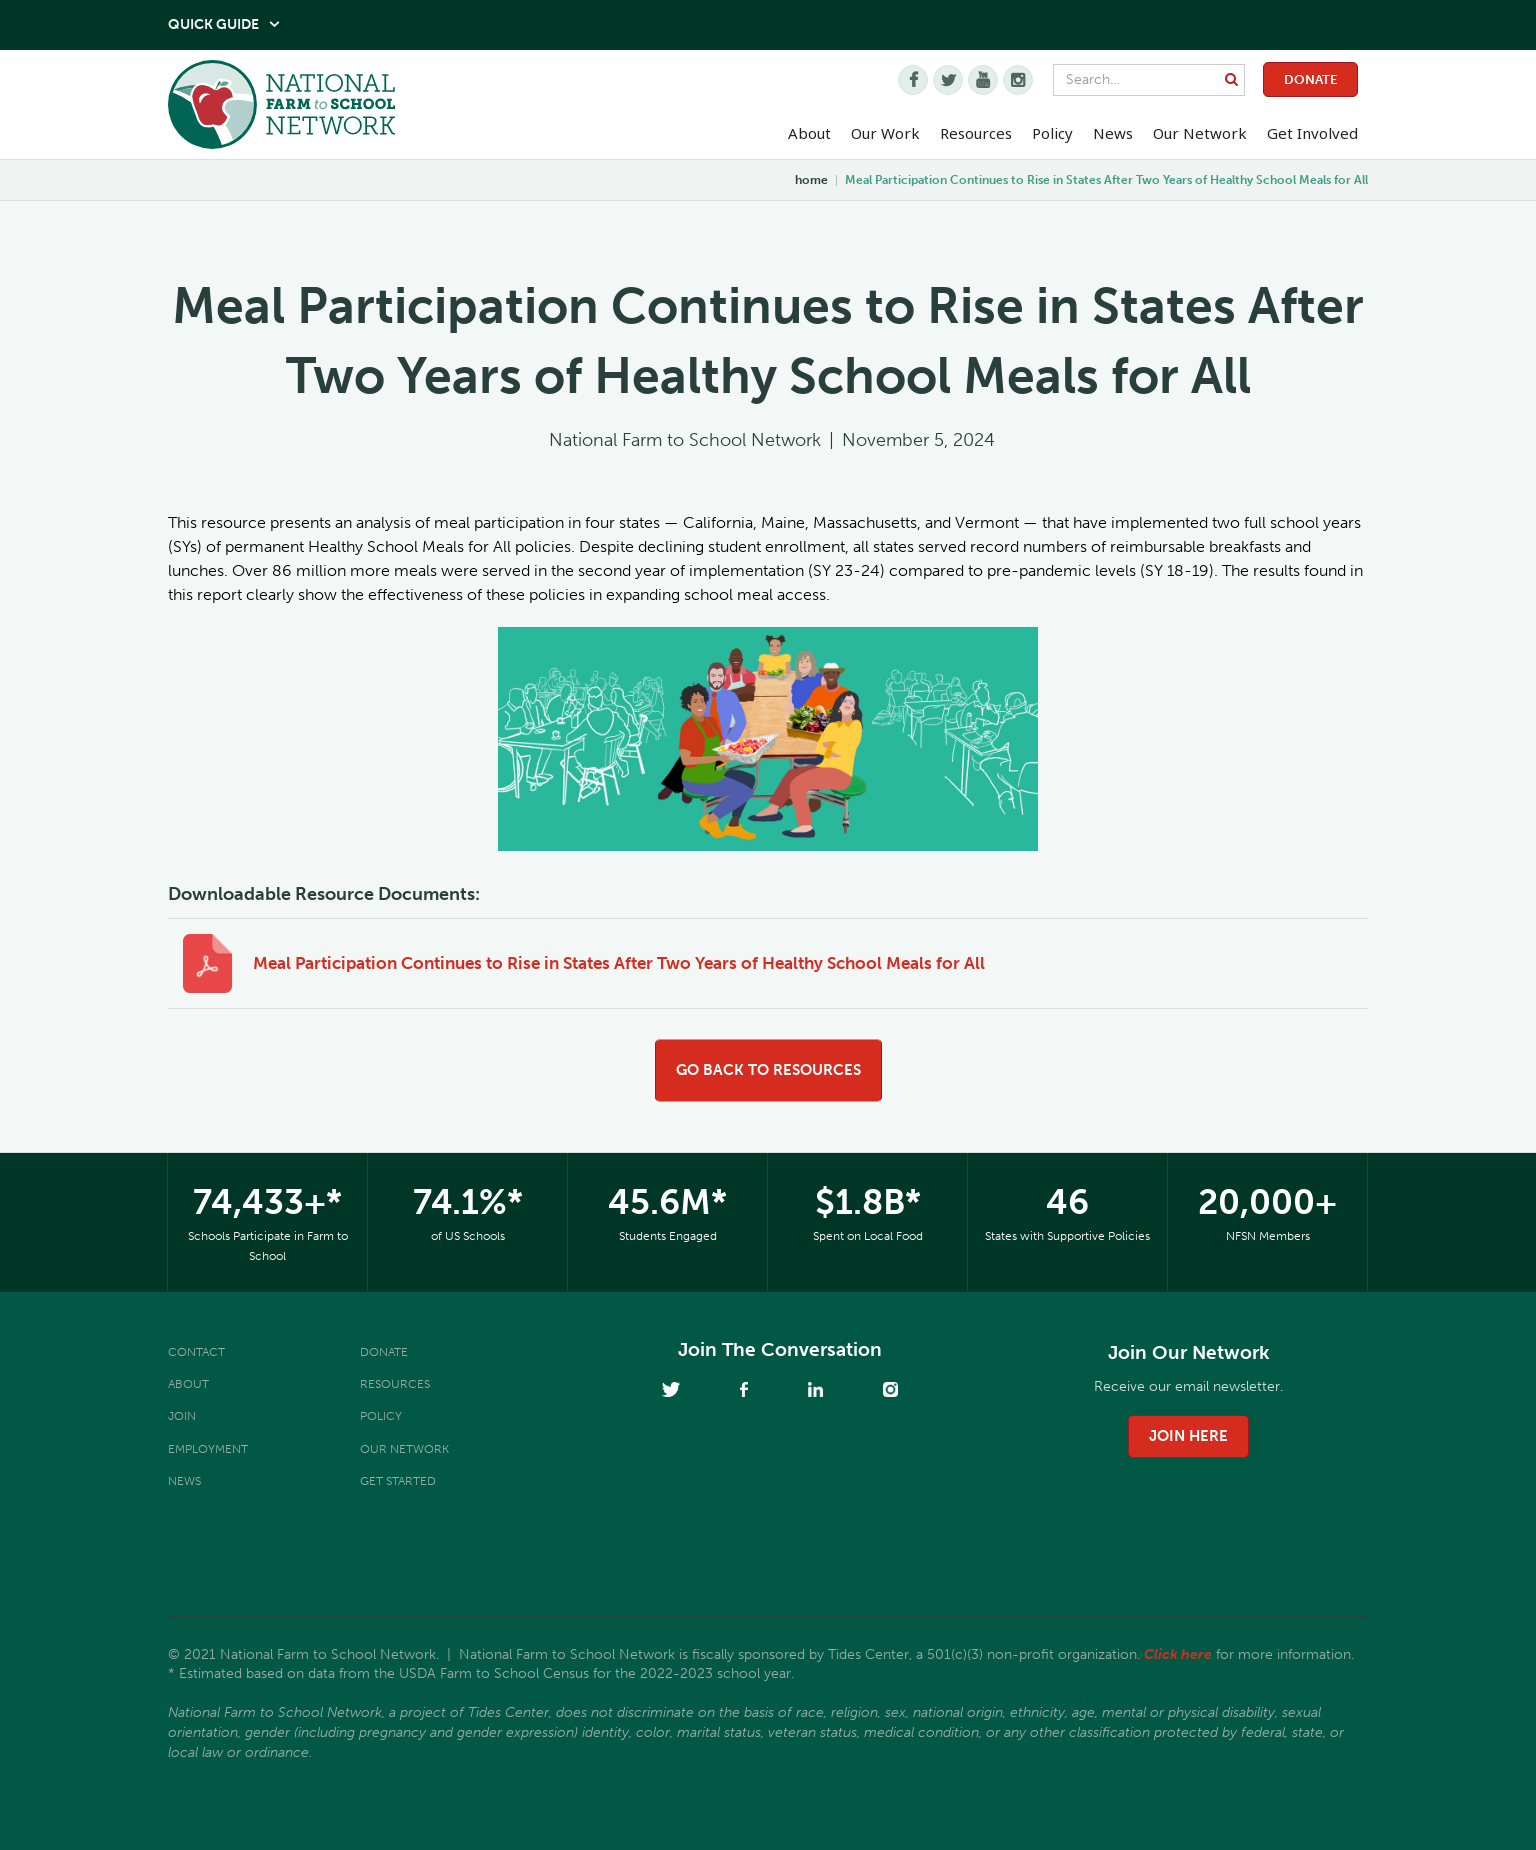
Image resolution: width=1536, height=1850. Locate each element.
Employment (208, 1449)
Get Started (398, 1481)
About (188, 1384)
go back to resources (768, 1070)
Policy (381, 1416)
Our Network (1200, 133)
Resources (976, 133)
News (184, 1481)
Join (182, 1416)
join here (1188, 1436)
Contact (196, 1352)
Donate (1310, 79)
